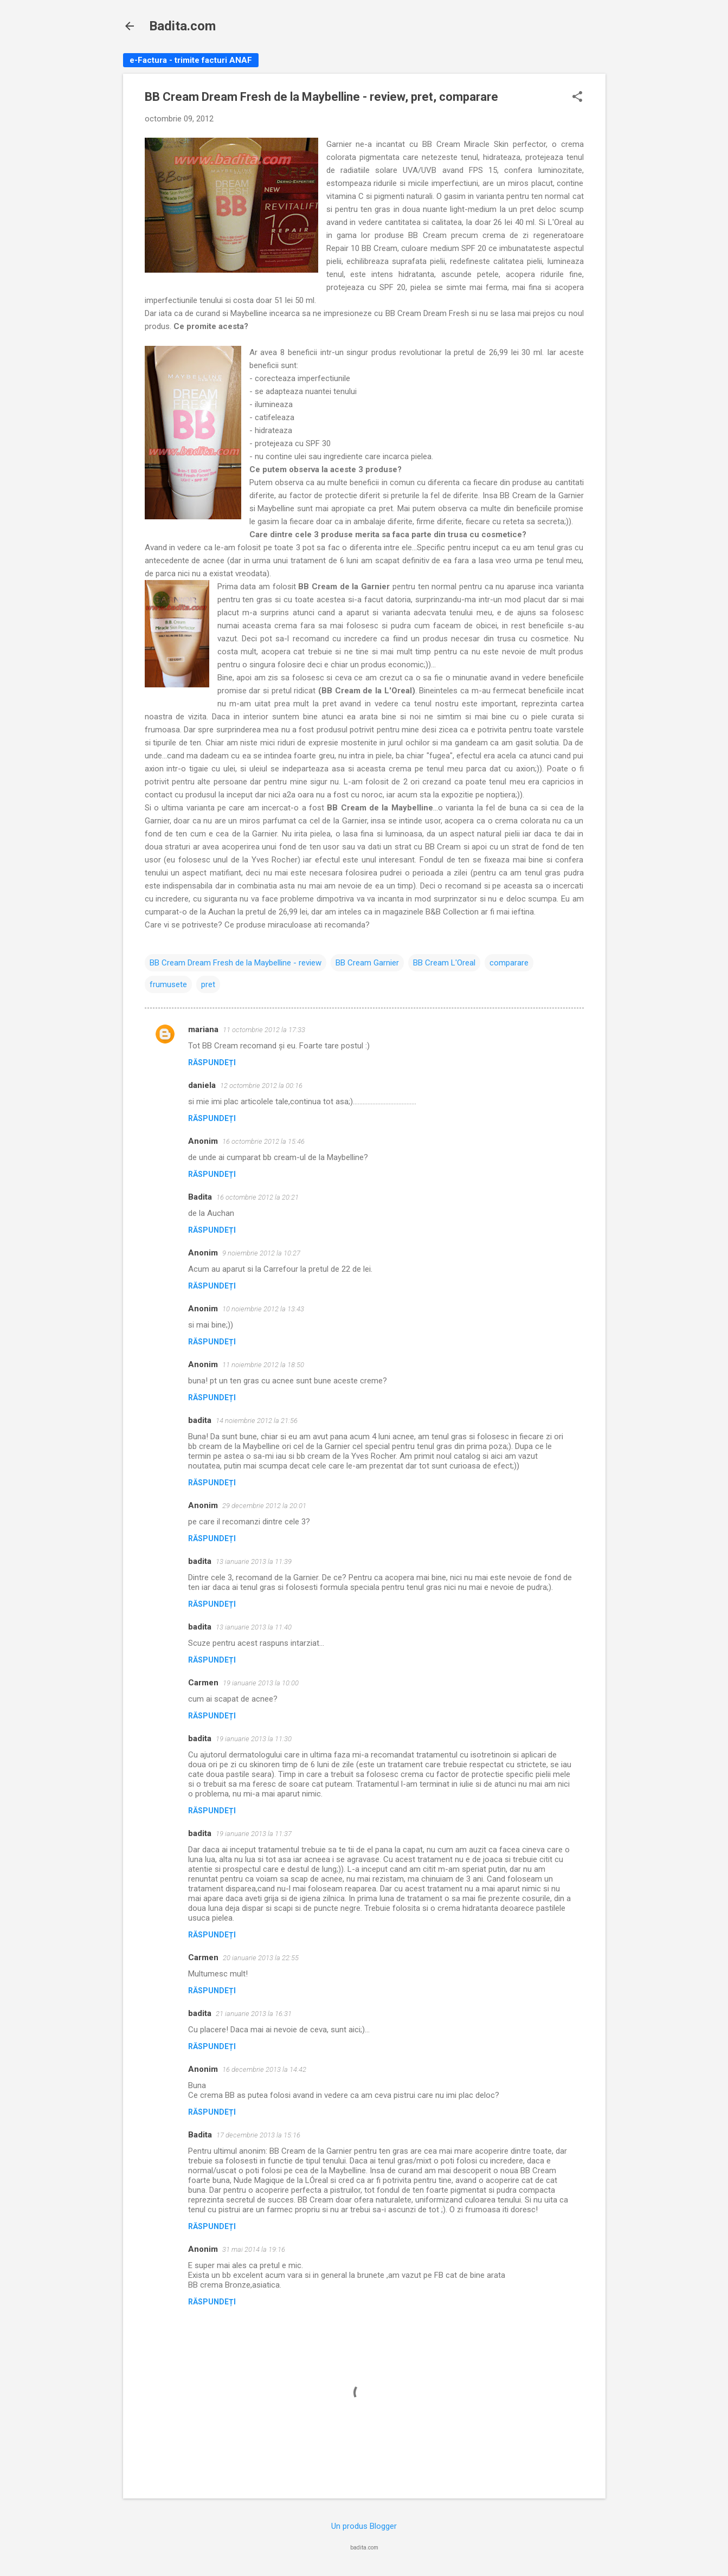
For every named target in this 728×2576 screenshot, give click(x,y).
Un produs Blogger (364, 2526)
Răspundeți (212, 1062)
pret (208, 984)
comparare (509, 963)
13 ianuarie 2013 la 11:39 (254, 1561)
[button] (577, 97)
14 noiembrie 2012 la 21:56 (257, 1420)
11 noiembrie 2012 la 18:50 (263, 1365)
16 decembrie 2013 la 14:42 (264, 2069)
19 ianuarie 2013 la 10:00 (261, 1683)
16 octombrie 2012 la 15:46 (263, 1141)
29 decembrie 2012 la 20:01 (264, 1506)
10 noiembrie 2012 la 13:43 (263, 1309)
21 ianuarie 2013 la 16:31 (254, 2014)
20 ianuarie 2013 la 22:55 (261, 1958)
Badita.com (182, 26)
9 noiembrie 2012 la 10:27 (261, 1253)
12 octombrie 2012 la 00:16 (261, 1085)
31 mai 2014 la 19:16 (253, 2249)
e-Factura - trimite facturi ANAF (191, 60)
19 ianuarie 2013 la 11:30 (254, 1739)
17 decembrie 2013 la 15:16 (258, 2135)
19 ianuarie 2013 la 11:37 (254, 1834)
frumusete (168, 984)
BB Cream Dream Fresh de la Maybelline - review (235, 963)
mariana (203, 1029)
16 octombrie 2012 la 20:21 (257, 1197)
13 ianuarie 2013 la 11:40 (254, 1627)
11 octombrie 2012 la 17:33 (264, 1030)
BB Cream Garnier (367, 963)
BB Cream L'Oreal (444, 963)
